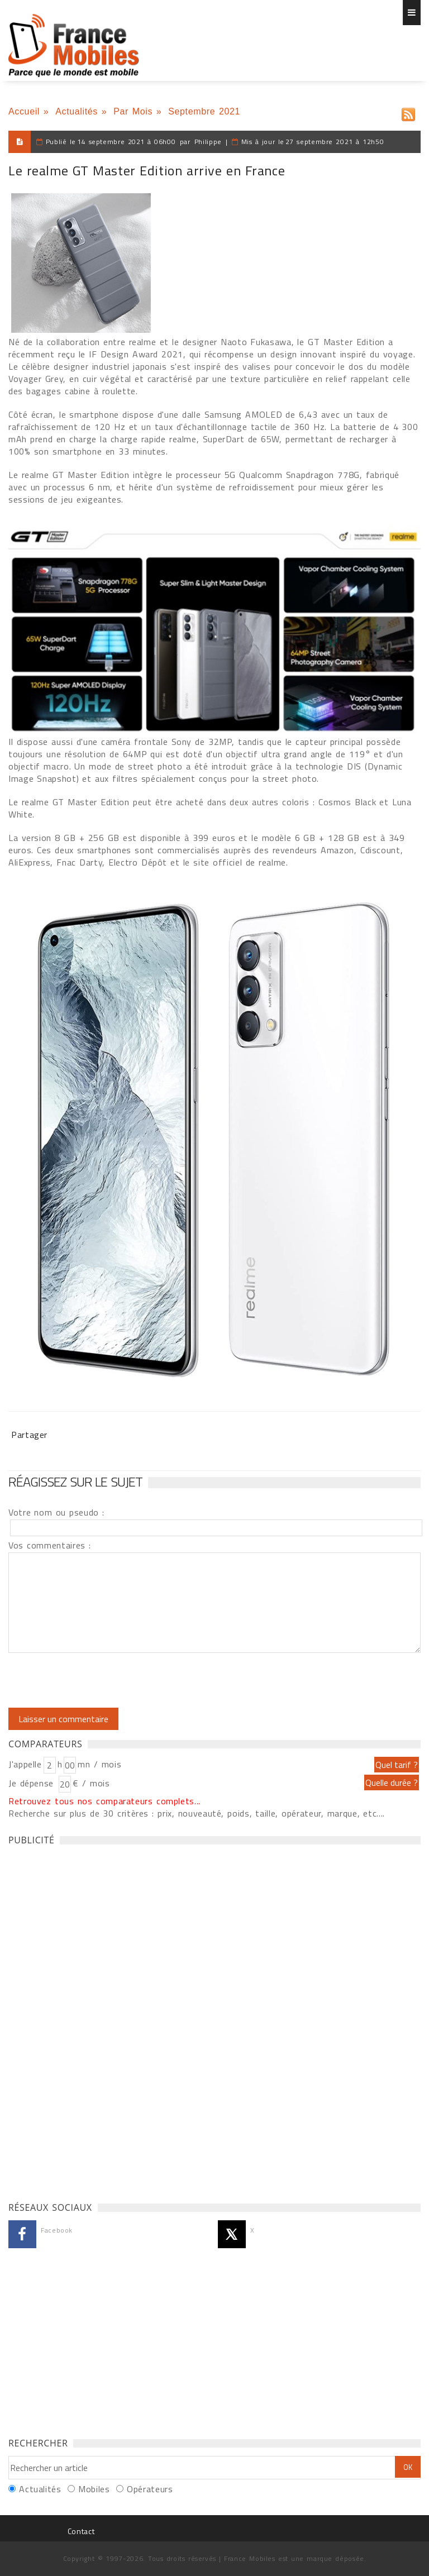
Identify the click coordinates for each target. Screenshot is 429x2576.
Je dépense (32, 1783)
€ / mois (91, 1783)
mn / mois (99, 1764)
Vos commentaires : (49, 1545)
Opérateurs (150, 2489)
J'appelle (25, 1764)
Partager (29, 1434)
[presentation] (102, 1680)
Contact (81, 2531)
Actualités (76, 111)
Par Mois (132, 111)
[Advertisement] (92, 2020)
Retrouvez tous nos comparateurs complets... (104, 1801)
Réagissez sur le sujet (75, 1481)
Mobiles (93, 2489)
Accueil (24, 111)
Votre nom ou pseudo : (56, 1512)
